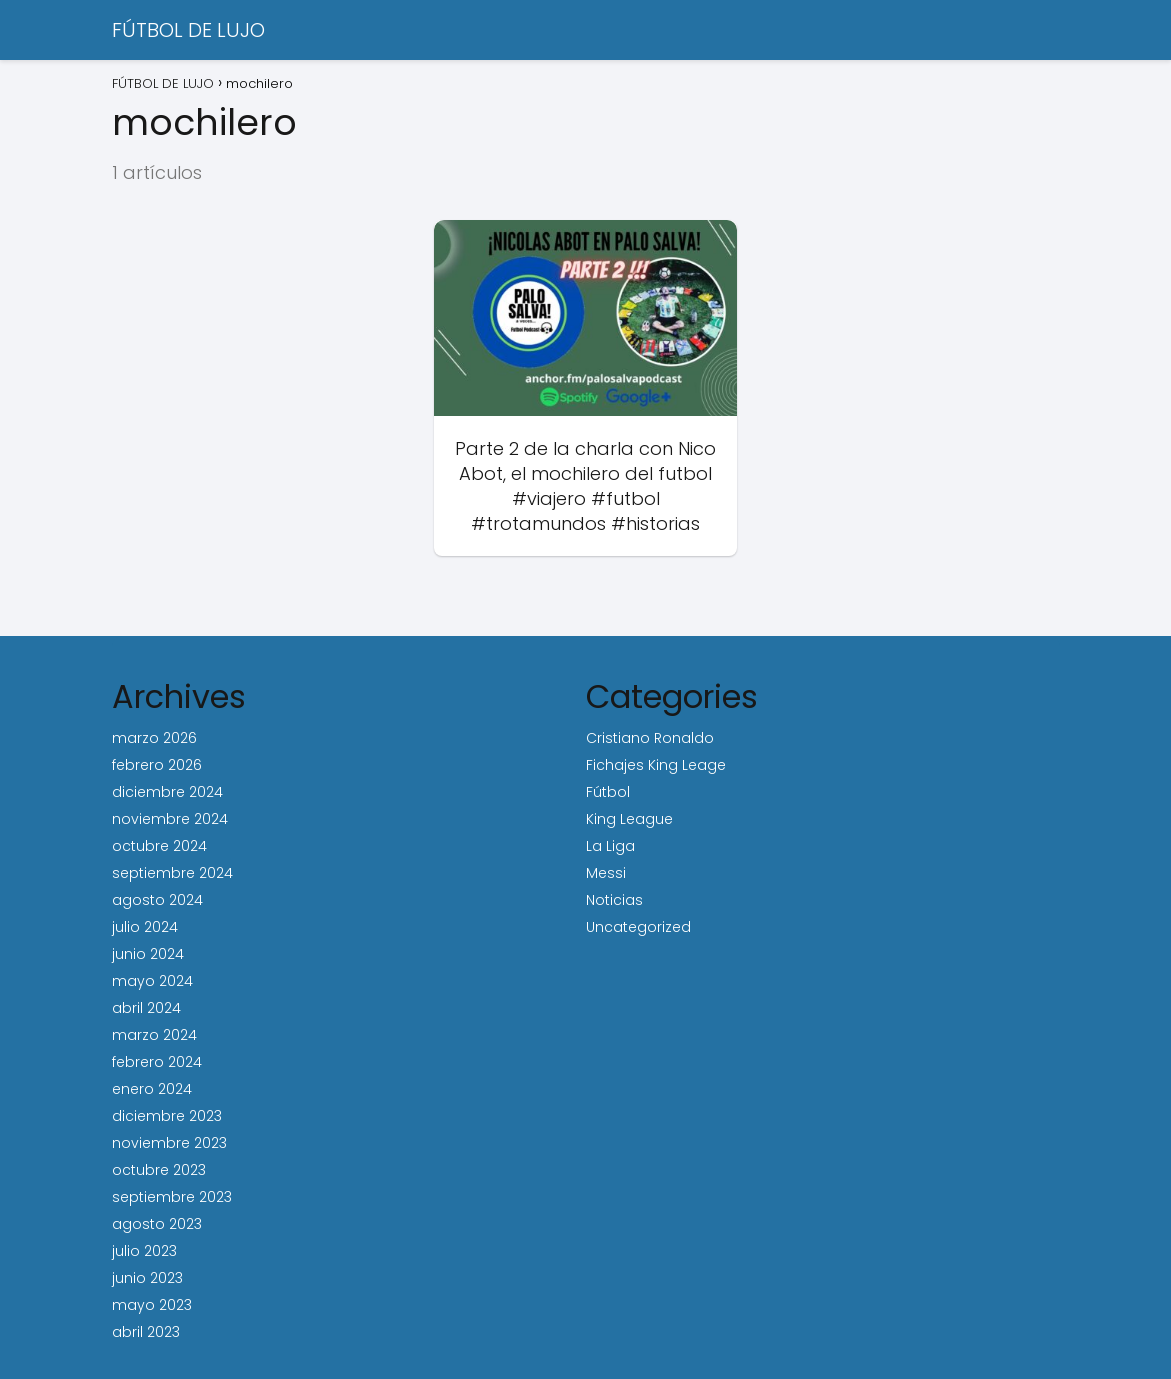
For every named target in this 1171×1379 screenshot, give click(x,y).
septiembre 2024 (172, 873)
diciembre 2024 (167, 792)
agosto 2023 (157, 1224)
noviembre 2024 (170, 819)
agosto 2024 (157, 900)
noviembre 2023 (169, 1143)
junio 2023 (147, 1278)
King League (629, 819)
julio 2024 (145, 927)
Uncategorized (638, 927)
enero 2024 (152, 1089)
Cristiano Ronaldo (650, 738)
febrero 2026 (157, 765)
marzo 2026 (154, 738)
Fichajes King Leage (656, 765)
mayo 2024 (152, 981)
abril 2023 (146, 1332)
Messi (606, 873)
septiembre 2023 (172, 1197)
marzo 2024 (154, 1035)
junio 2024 (148, 954)
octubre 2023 (159, 1170)
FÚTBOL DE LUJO (188, 30)
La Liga (610, 846)
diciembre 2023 (167, 1116)
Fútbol (608, 792)
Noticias (614, 900)
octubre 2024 (159, 846)
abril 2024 (146, 1008)
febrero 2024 (157, 1062)
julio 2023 (144, 1251)
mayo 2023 (152, 1305)
